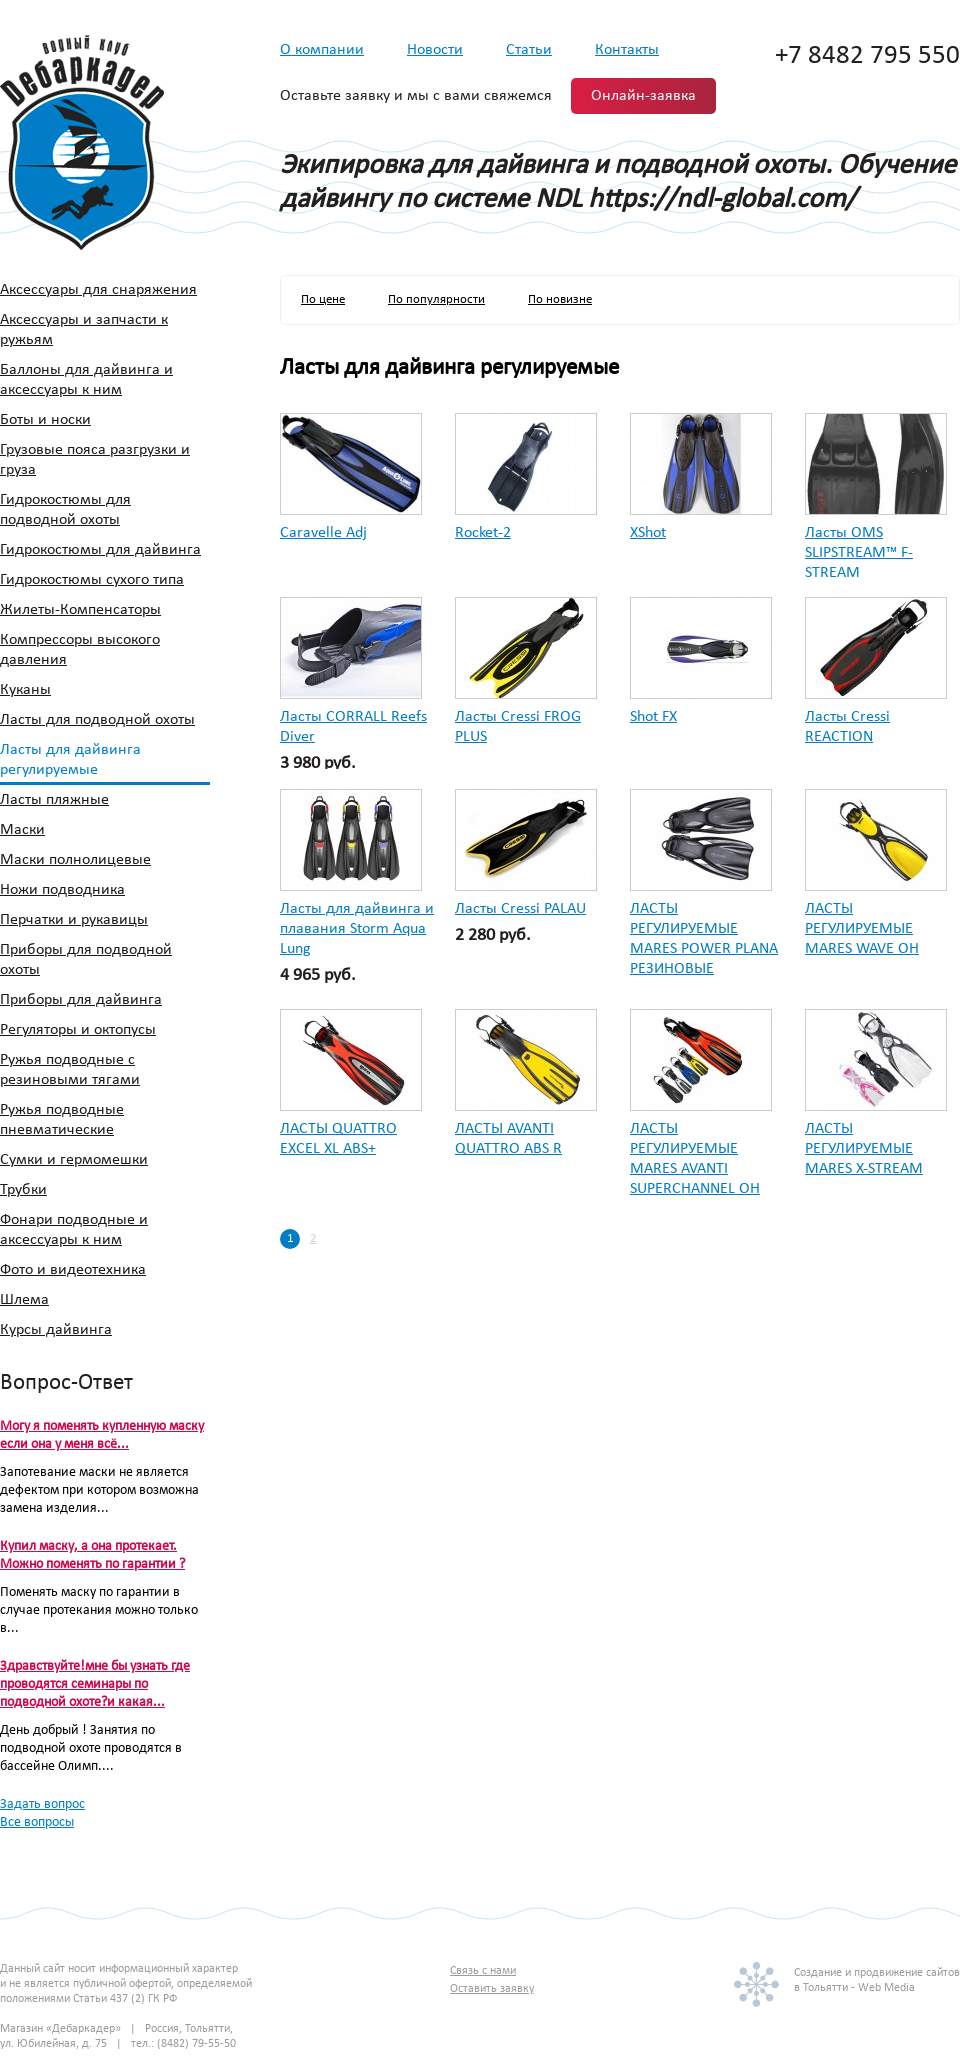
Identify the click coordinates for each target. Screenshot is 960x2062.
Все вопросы (37, 1822)
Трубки (23, 1190)
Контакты (627, 50)
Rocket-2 (483, 533)
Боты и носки (45, 420)
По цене (323, 299)
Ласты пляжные (54, 800)
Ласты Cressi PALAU (520, 909)
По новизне (560, 299)
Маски (22, 830)
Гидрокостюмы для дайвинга (100, 550)
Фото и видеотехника (73, 1270)
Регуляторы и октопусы (78, 1030)
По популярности (436, 299)
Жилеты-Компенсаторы (80, 610)
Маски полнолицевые (75, 860)
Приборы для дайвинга (81, 1000)
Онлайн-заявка (643, 96)
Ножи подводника (62, 890)
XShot (648, 533)
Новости (435, 50)
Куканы (25, 690)
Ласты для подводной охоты (97, 720)
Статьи (529, 50)
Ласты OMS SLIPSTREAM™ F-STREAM (859, 553)
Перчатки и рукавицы (74, 920)
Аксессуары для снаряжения (98, 290)
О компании (322, 50)
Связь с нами (483, 1971)
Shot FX (653, 717)
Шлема (24, 1300)
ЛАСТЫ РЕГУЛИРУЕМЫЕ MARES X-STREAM (864, 1149)
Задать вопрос (42, 1804)
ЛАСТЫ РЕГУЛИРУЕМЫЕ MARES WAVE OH (862, 929)
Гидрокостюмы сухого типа (92, 580)
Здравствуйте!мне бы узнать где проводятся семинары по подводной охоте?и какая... (95, 1684)
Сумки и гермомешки (74, 1160)
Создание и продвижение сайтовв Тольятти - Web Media (877, 1980)
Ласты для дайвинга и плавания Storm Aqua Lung (357, 929)
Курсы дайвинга (56, 1330)
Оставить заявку (492, 1989)
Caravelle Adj (323, 533)
